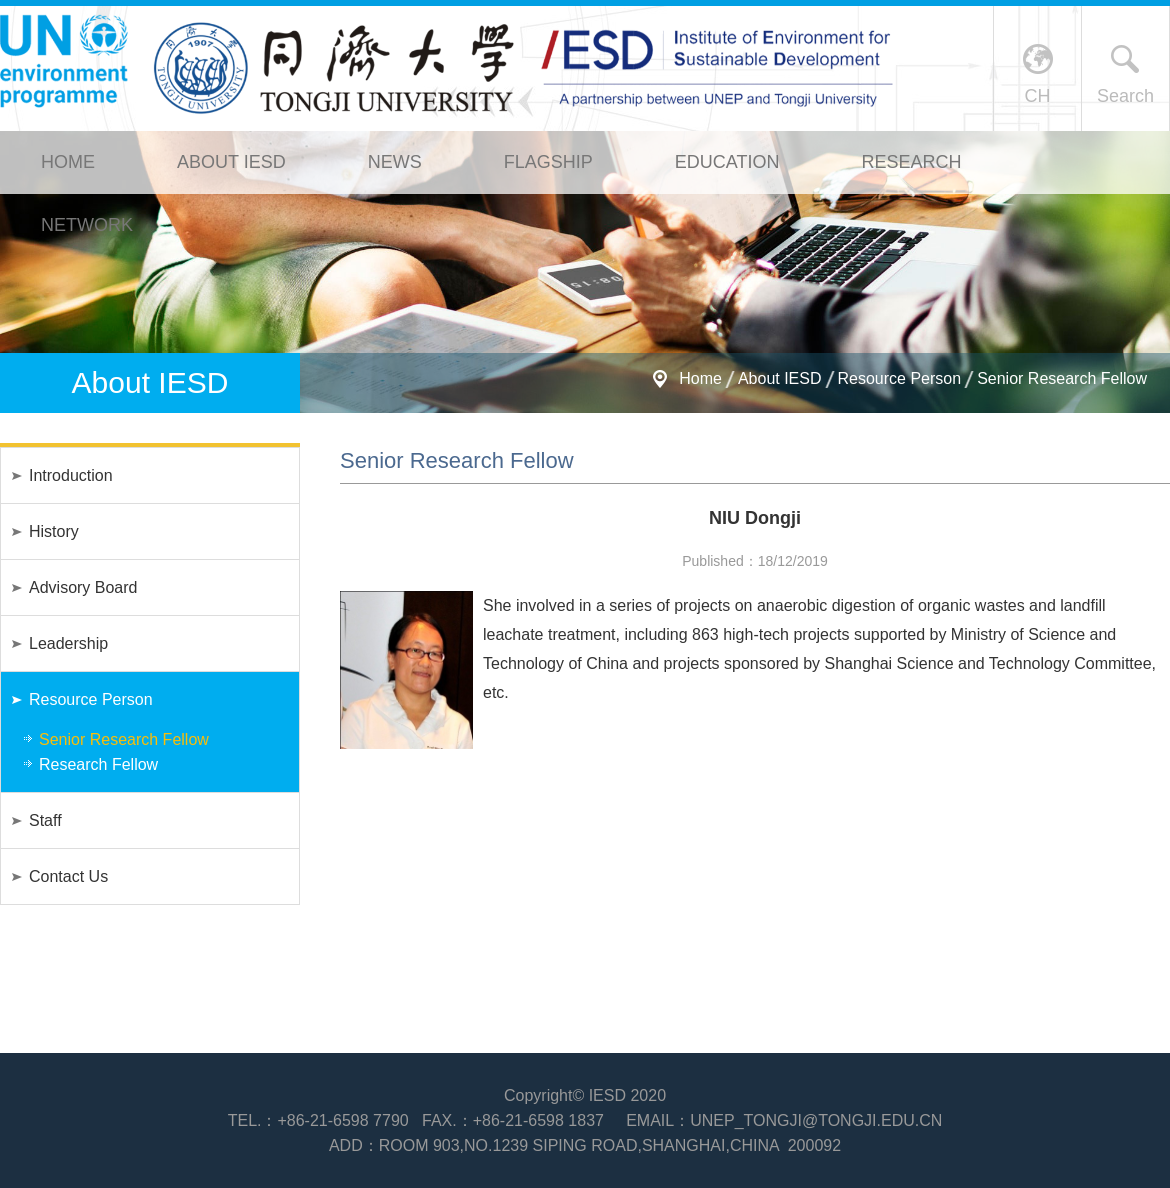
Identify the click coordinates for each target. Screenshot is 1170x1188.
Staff (45, 820)
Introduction (71, 475)
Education (727, 162)
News (395, 162)
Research (911, 162)
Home (68, 162)
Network (87, 225)
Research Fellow (98, 764)
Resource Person (900, 378)
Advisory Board (83, 587)
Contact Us (68, 876)
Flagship (548, 162)
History (54, 531)
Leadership (68, 643)
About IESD (231, 162)
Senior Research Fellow (1062, 378)
